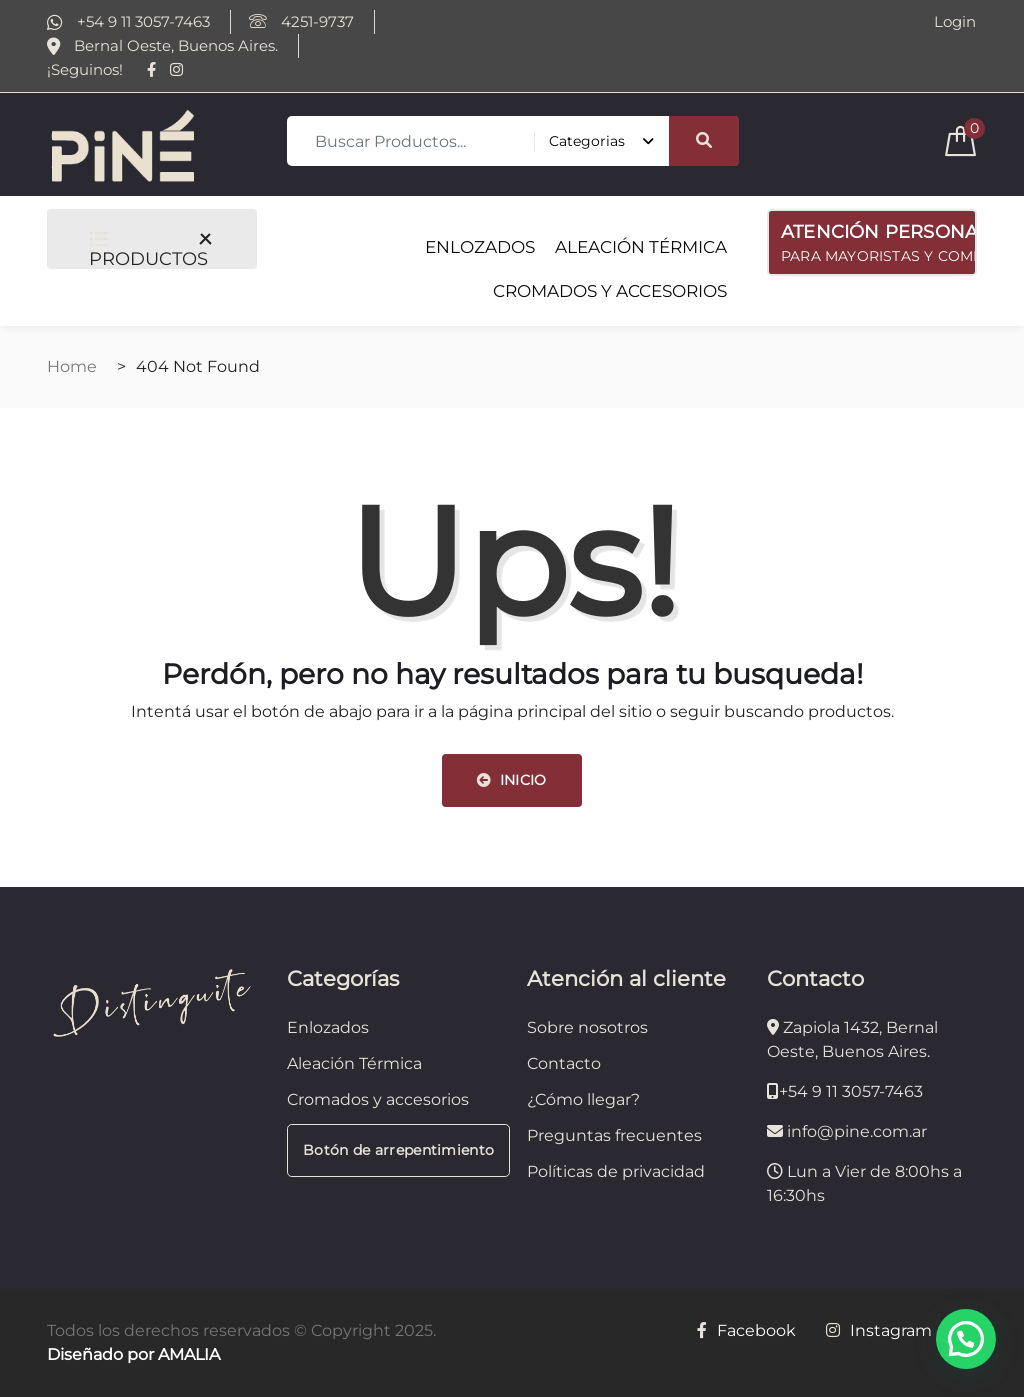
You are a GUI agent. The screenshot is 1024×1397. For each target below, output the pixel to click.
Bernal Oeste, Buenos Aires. (162, 46)
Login (955, 22)
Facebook (746, 1330)
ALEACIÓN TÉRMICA (641, 247)
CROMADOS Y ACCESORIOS (610, 291)
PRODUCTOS (148, 249)
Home (72, 366)
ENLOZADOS (480, 247)
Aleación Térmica (354, 1063)
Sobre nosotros (587, 1027)
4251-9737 (301, 22)
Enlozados (328, 1027)
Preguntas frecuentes (614, 1135)
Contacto (564, 1063)
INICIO (511, 780)
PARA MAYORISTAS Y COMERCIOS (879, 241)
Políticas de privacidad (616, 1171)
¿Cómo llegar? (583, 1099)
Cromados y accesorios (378, 1099)
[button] (966, 1339)
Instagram (879, 1330)
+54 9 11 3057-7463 (128, 22)
